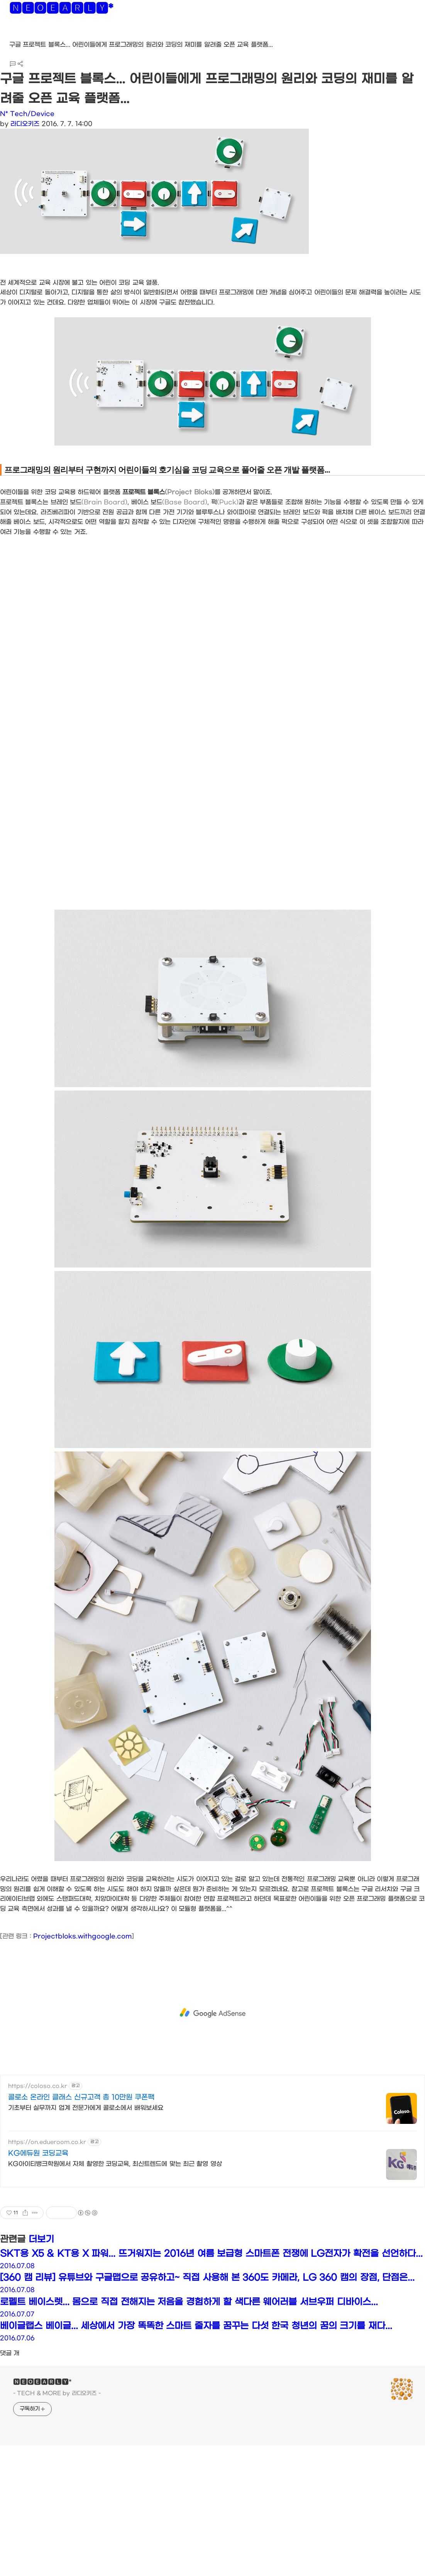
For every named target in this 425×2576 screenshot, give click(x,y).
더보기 (41, 2239)
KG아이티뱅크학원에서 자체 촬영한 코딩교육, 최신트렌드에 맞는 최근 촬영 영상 (115, 2164)
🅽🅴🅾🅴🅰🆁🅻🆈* (61, 9)
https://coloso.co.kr (37, 2086)
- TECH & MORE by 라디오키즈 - (57, 2393)
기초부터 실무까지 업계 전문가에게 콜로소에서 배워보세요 (85, 2108)
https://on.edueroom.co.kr (47, 2142)
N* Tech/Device (27, 113)
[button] (12, 34)
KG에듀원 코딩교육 (38, 2153)
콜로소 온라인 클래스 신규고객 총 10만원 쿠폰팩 (81, 2097)
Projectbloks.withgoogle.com (82, 1936)
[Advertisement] (212, 2013)
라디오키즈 (24, 124)
